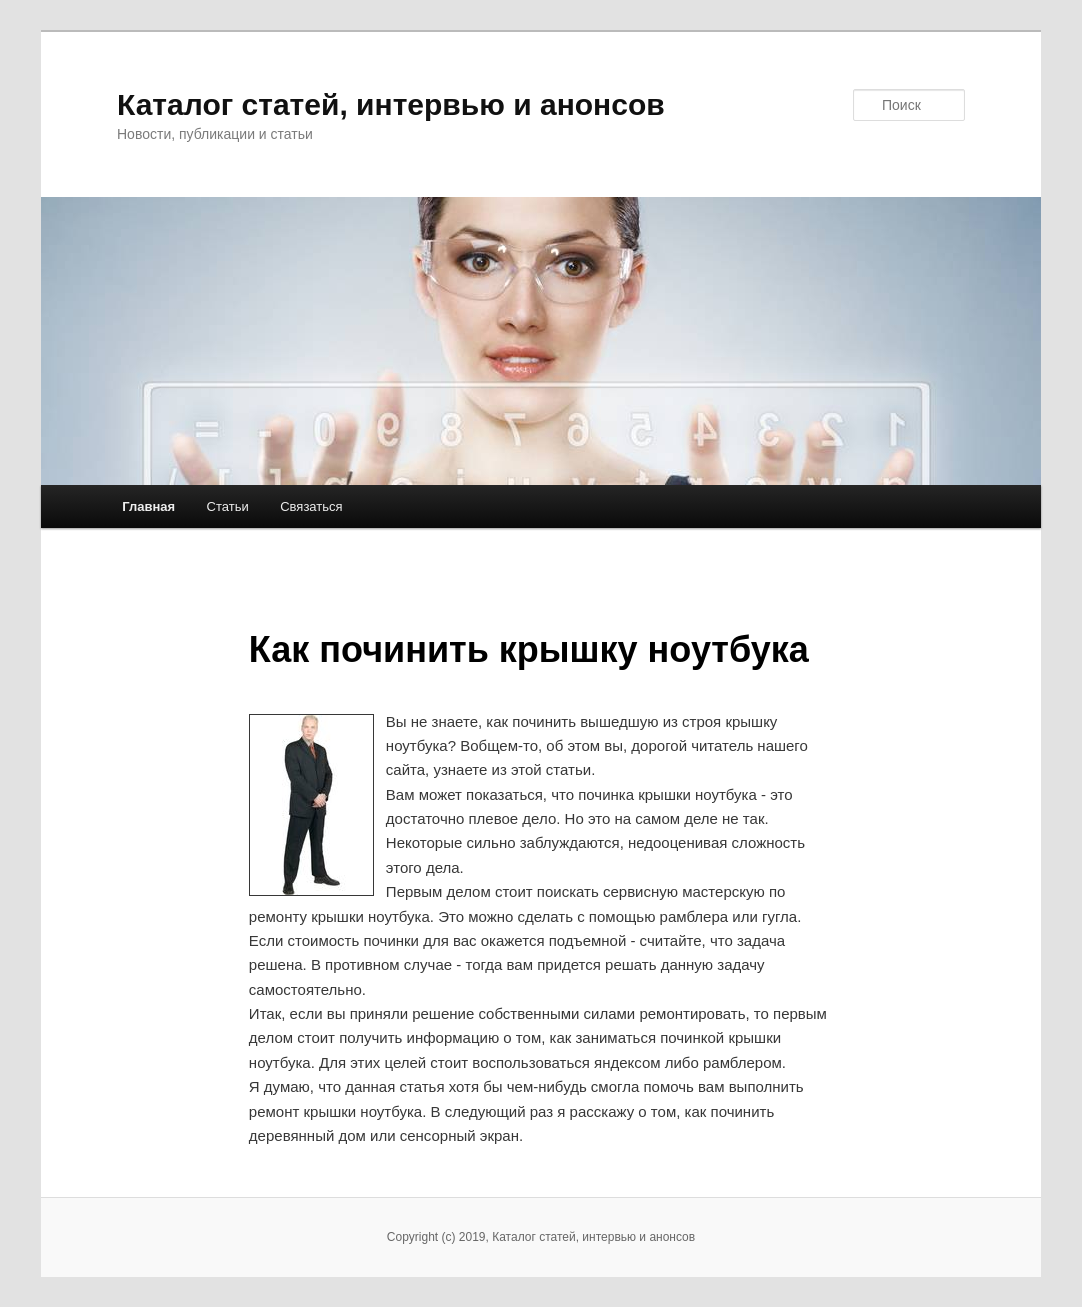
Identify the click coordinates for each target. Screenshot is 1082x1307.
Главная (148, 506)
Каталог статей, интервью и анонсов (391, 104)
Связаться (311, 506)
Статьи (228, 506)
